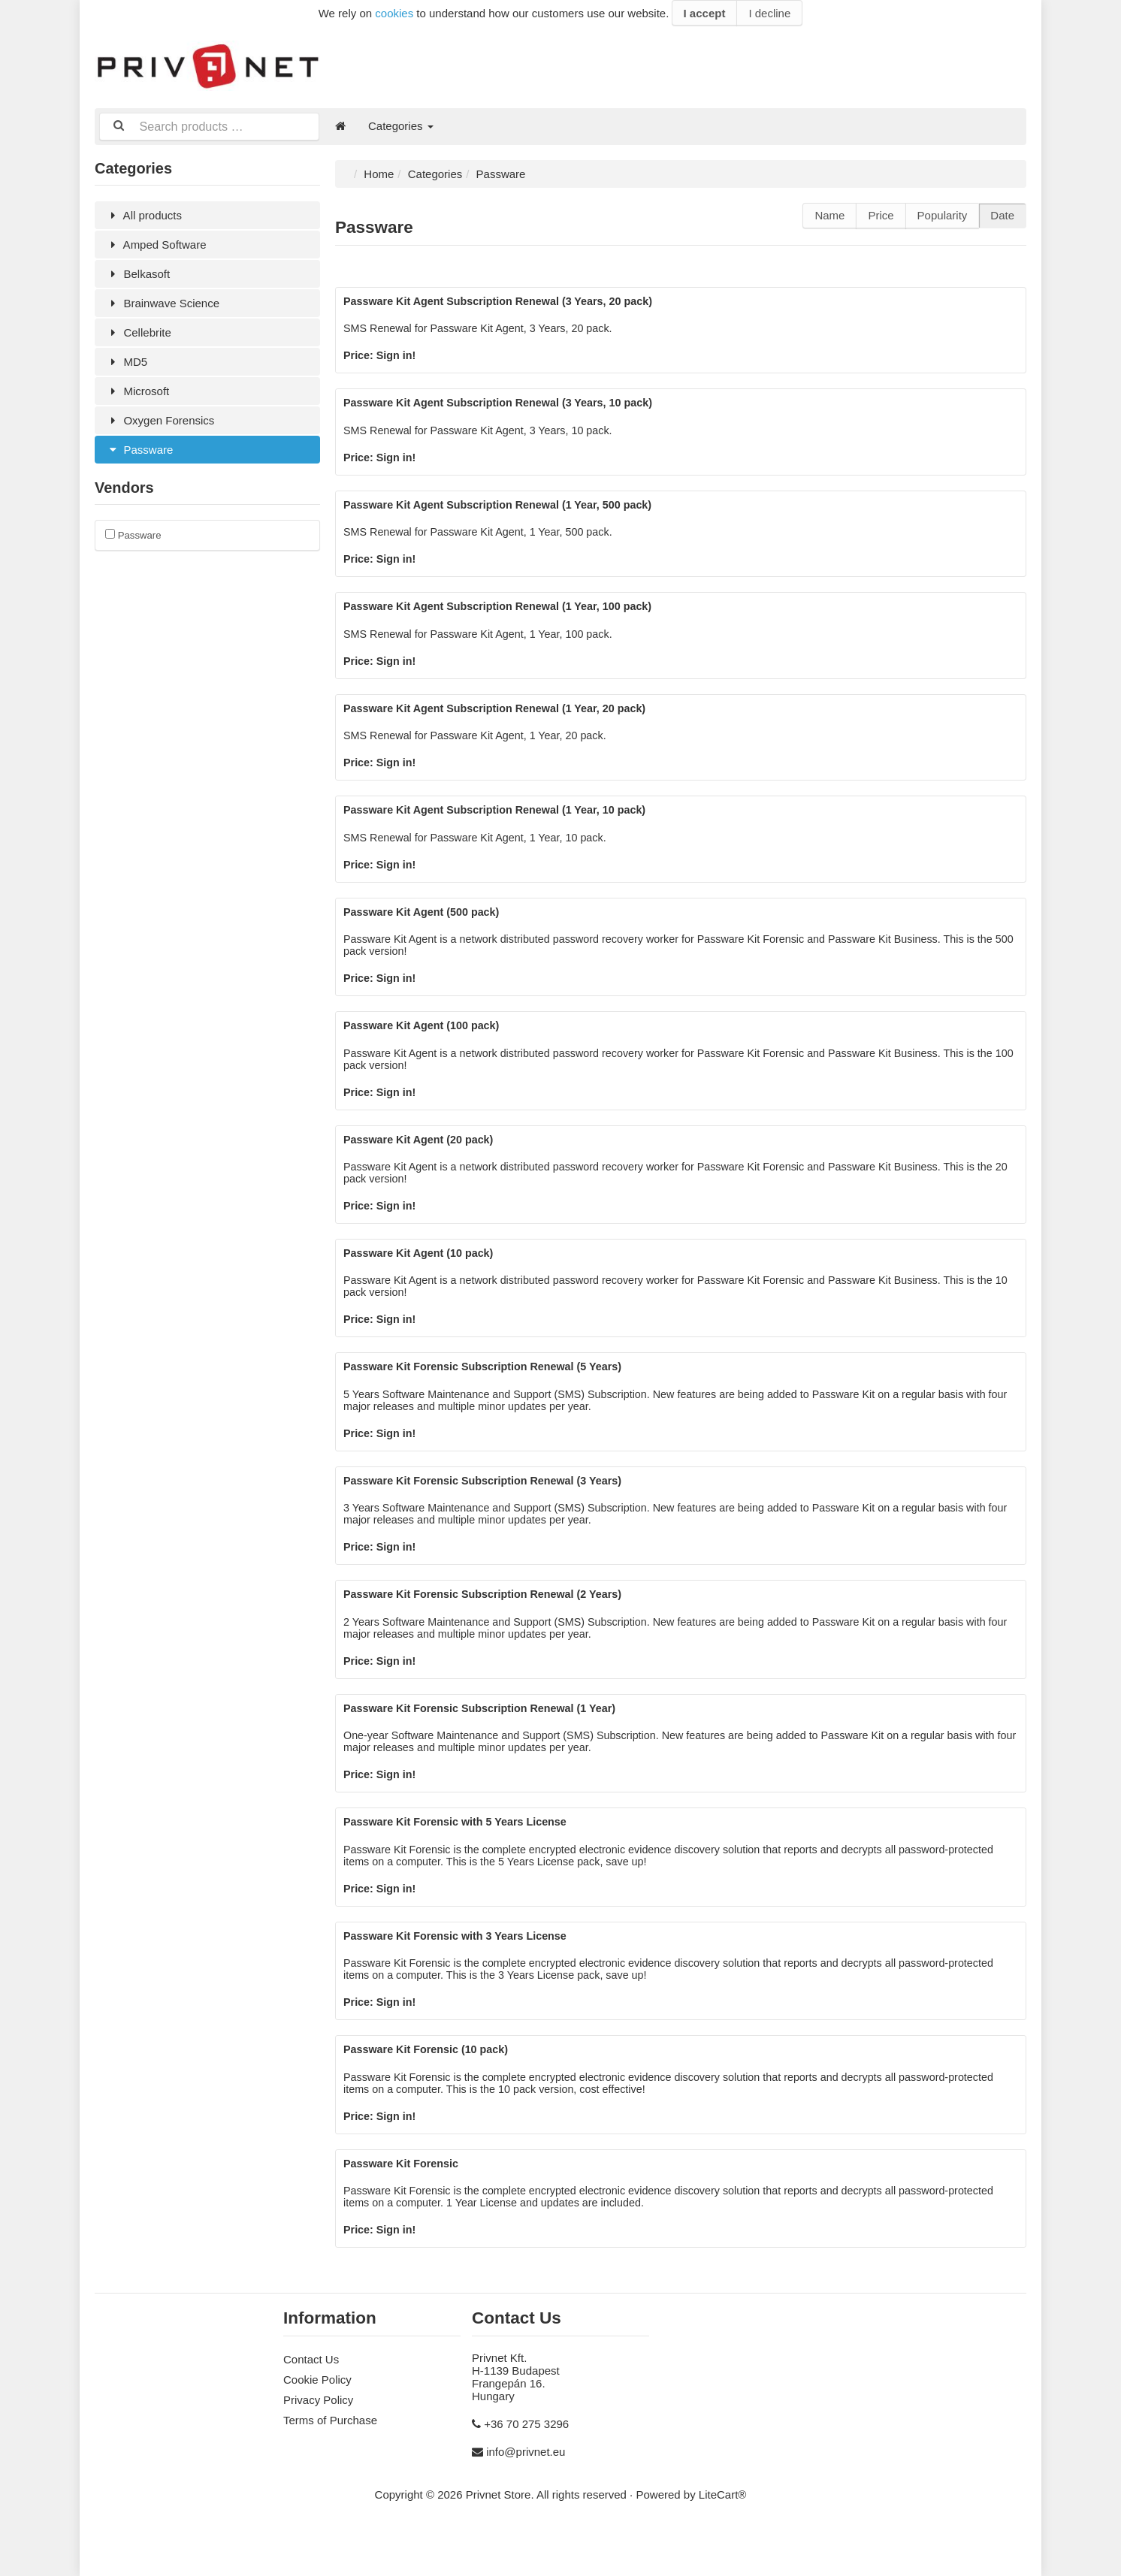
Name (829, 213)
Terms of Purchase (330, 2465)
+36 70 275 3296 (526, 2469)
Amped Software (156, 243)
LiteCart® (723, 2539)
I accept (705, 13)
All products (144, 213)
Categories (401, 125)
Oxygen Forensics (160, 418)
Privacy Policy (318, 2445)
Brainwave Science (162, 301)
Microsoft (137, 389)
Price (880, 213)
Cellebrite (138, 331)
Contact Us (311, 2404)
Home (379, 172)
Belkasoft (138, 272)
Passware (139, 448)
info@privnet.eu (525, 2496)
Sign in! (398, 355)
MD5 (126, 360)
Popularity (942, 213)
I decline (769, 13)
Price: (360, 355)
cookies (394, 13)
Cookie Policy (317, 2424)
